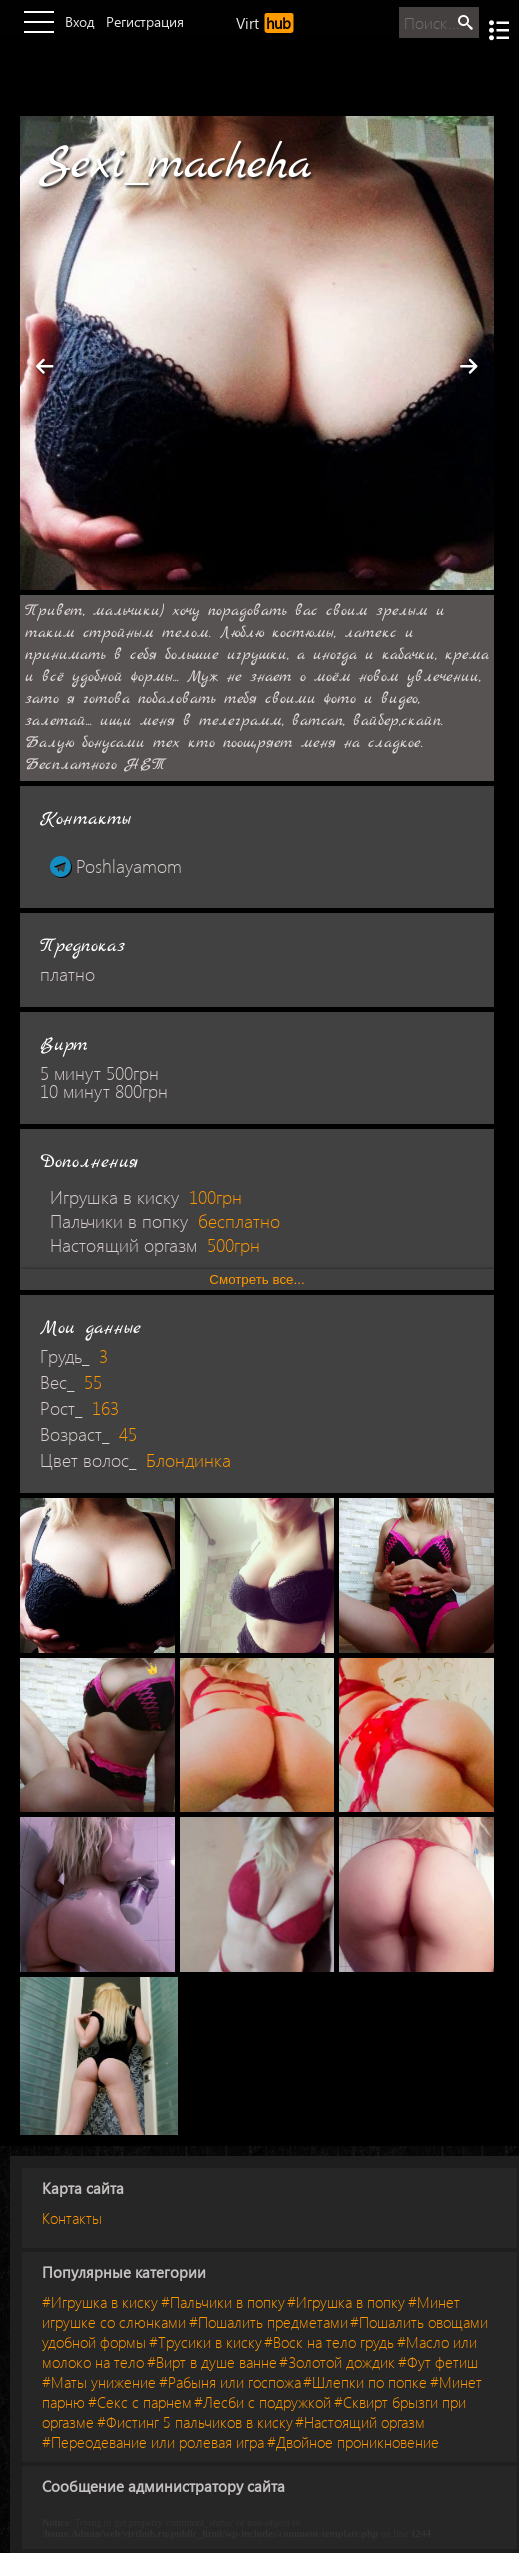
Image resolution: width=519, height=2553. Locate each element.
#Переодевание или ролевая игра (153, 2442)
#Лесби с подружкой (262, 2402)
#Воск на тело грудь (329, 2342)
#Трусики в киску (205, 2342)
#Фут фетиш (438, 2362)
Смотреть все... (256, 1279)
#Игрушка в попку (346, 2302)
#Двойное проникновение (353, 2442)
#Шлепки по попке (365, 2382)
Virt (264, 23)
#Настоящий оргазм (360, 2422)
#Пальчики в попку (223, 2302)
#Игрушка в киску (100, 2302)
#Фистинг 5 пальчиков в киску (195, 2422)
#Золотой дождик (337, 2362)
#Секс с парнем (140, 2402)
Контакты (72, 2218)
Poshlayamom (116, 866)
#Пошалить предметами (268, 2322)
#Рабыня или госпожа (230, 2382)
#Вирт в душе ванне (212, 2362)
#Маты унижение (99, 2382)
